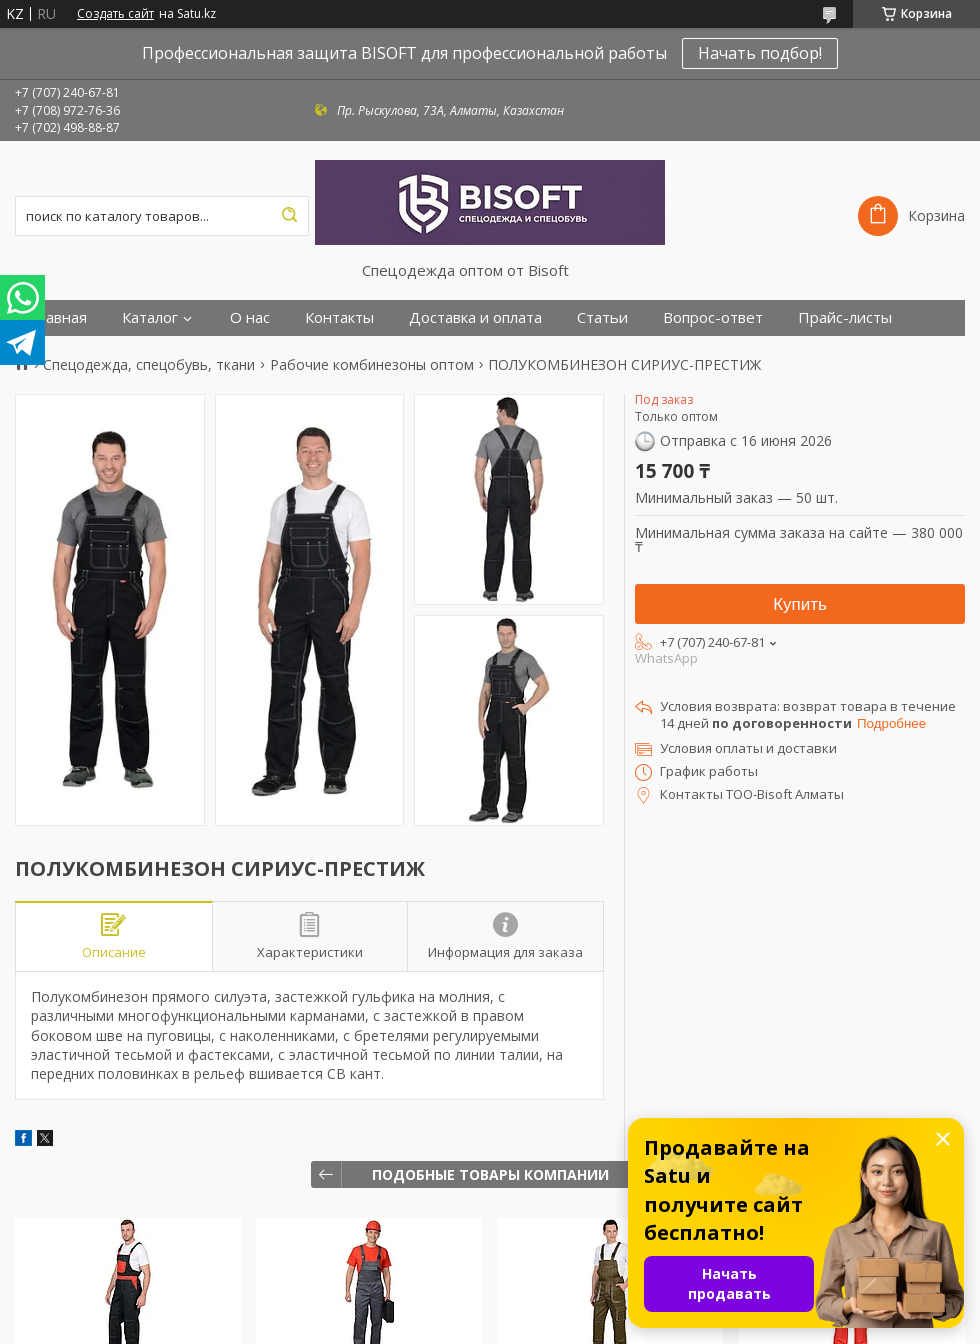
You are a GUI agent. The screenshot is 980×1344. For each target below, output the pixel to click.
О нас (250, 317)
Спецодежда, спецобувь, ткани (149, 365)
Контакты (339, 317)
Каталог (150, 317)
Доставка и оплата (475, 317)
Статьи (602, 317)
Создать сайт (115, 14)
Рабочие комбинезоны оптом (372, 365)
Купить (800, 604)
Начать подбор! (760, 53)
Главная (58, 317)
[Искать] (289, 216)
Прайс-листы (845, 317)
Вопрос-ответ (713, 317)
